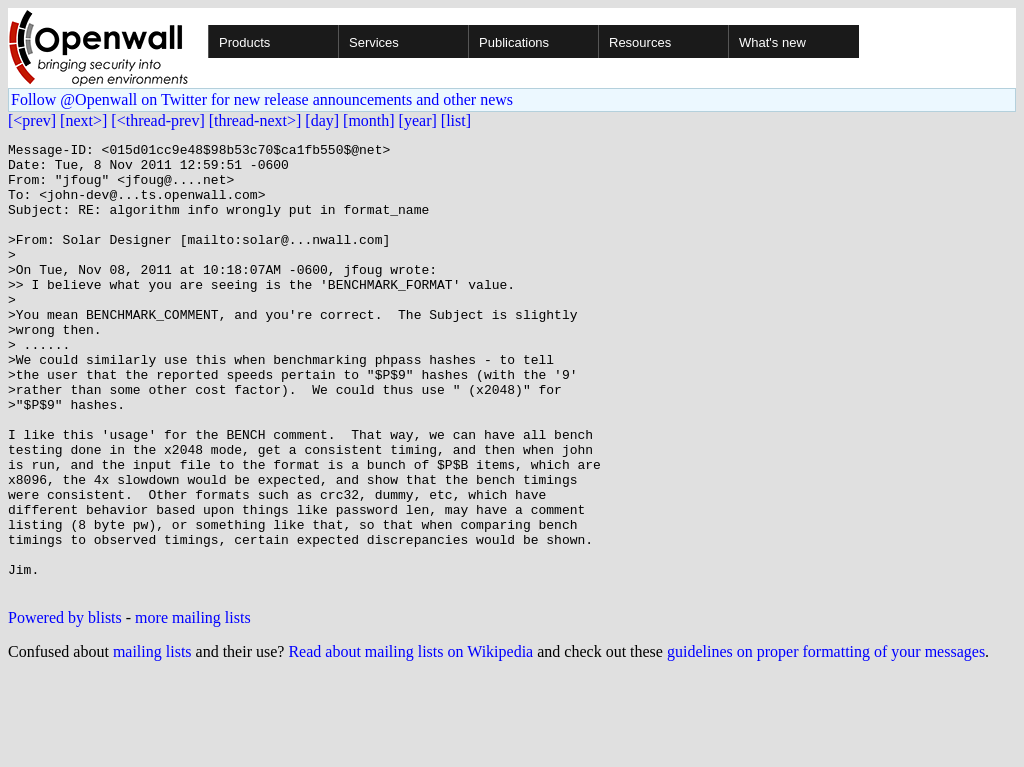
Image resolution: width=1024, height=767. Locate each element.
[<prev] (32, 120)
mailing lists (152, 741)
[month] (369, 120)
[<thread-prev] (157, 120)
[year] (418, 120)
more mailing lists (193, 707)
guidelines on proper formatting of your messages (826, 741)
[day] (322, 120)
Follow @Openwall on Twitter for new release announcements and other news (262, 99)
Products (244, 42)
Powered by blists (65, 707)
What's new (772, 42)
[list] (456, 120)
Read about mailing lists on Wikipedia (410, 741)
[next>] (83, 120)
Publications (514, 42)
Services (374, 42)
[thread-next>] (255, 120)
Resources (640, 42)
